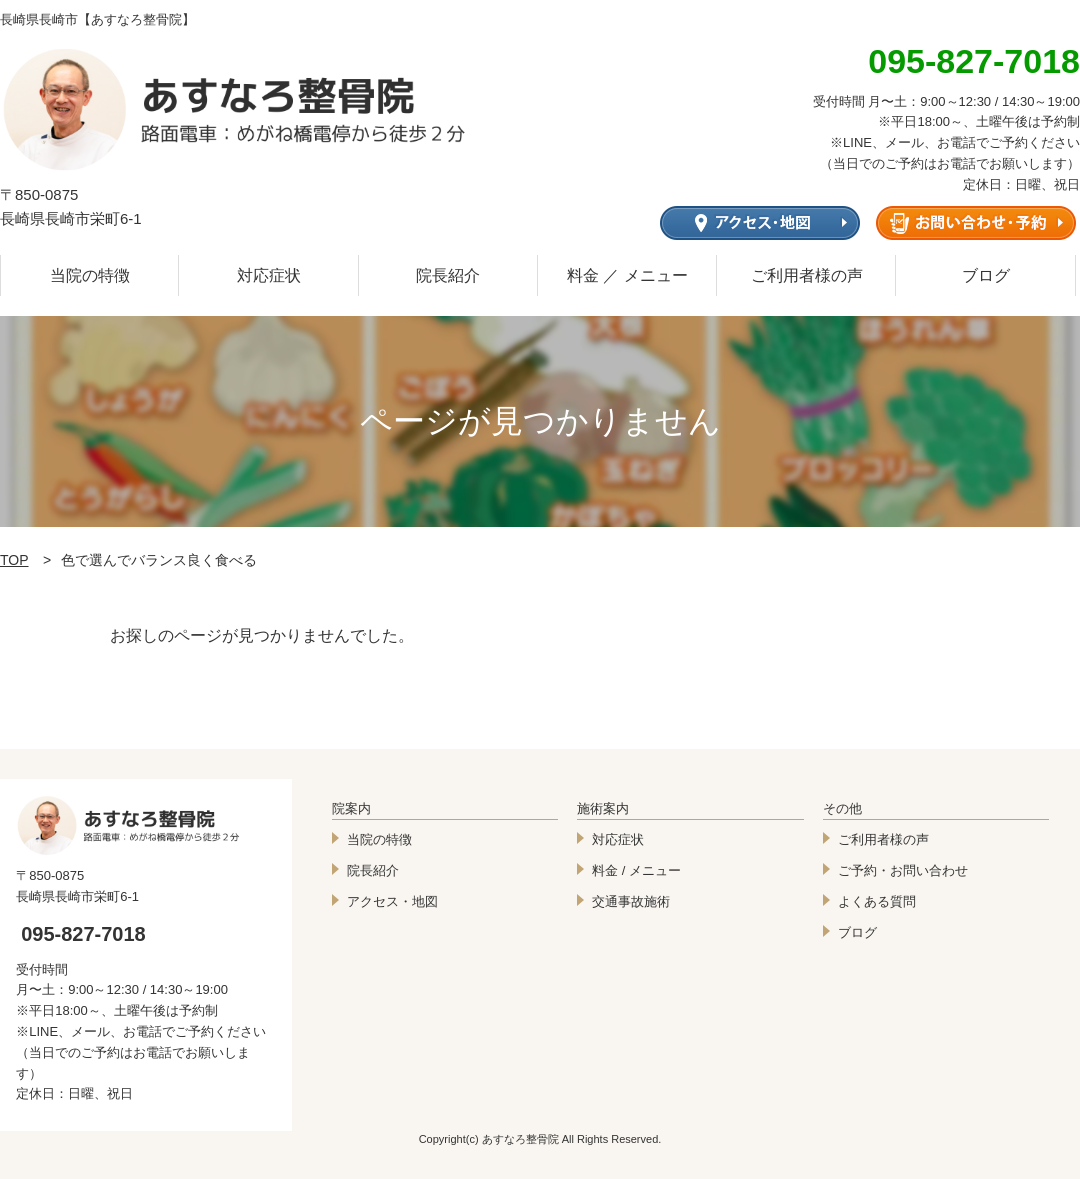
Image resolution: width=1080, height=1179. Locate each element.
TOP (14, 560)
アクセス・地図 (392, 901)
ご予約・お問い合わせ (903, 870)
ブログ (986, 275)
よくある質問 (877, 901)
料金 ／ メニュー (627, 275)
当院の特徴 (90, 275)
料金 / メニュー (636, 870)
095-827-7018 (83, 934)
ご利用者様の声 (807, 275)
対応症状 (269, 275)
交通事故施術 (631, 901)
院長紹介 (448, 275)
